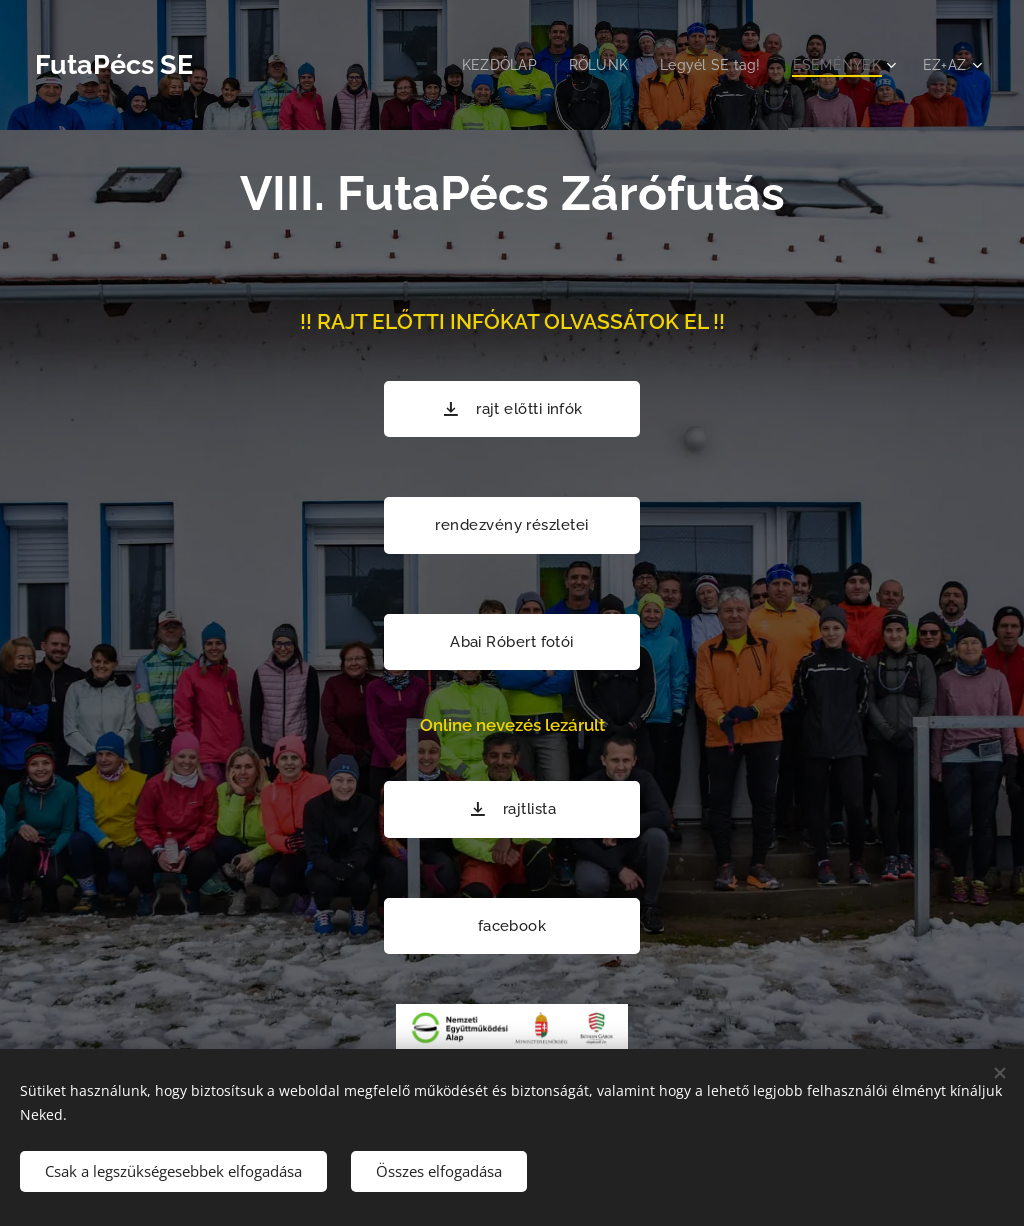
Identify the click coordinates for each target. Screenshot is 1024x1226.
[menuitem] (488, 65)
